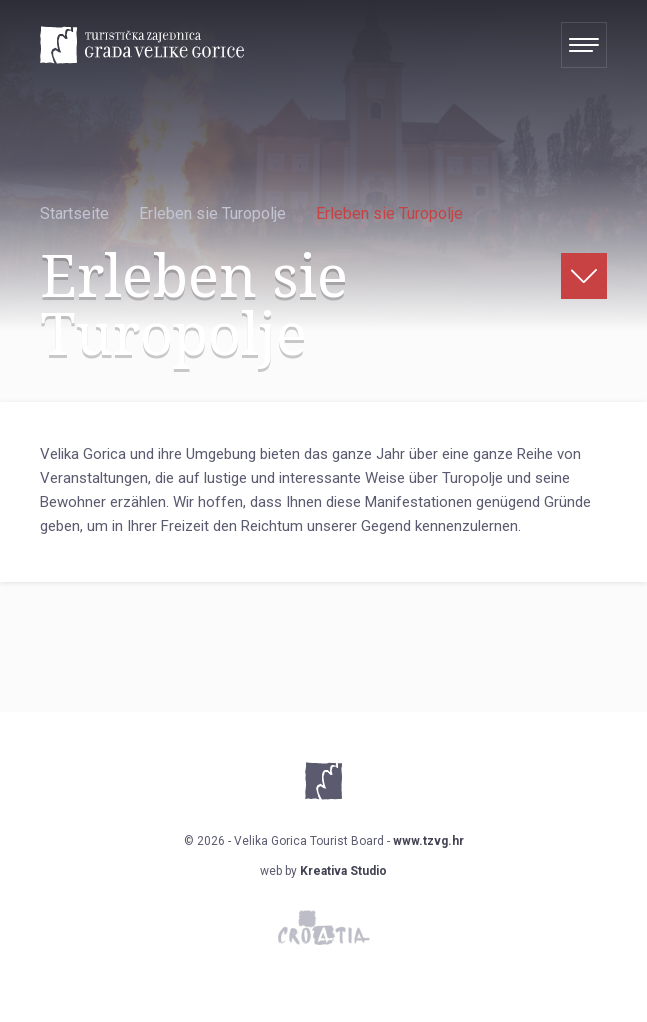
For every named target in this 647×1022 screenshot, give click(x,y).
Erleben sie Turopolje (212, 213)
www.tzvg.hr (428, 841)
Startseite (74, 213)
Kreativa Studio (343, 871)
